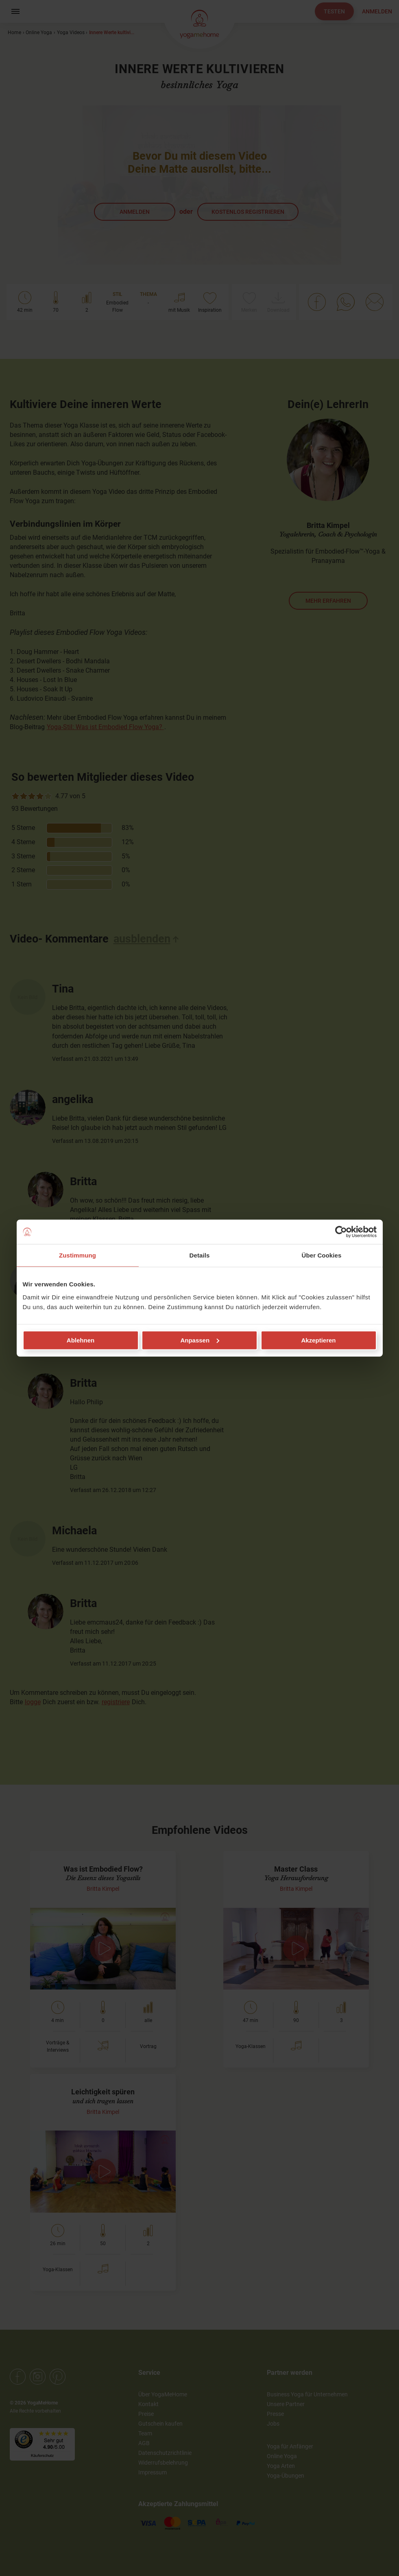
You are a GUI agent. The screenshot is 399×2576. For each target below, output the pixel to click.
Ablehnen (80, 1339)
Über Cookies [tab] (322, 1255)
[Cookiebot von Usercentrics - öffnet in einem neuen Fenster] (341, 1232)
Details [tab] (200, 1255)
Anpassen (199, 1339)
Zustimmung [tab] (77, 1255)
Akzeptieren (318, 1339)
